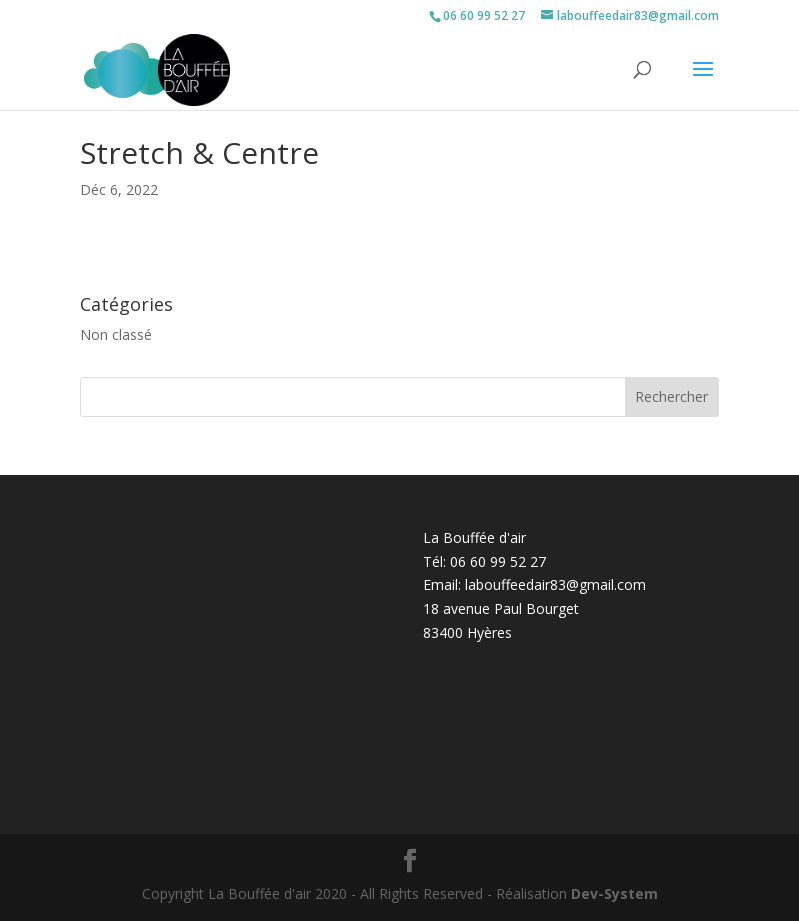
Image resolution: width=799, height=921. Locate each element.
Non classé (116, 334)
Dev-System (614, 893)
